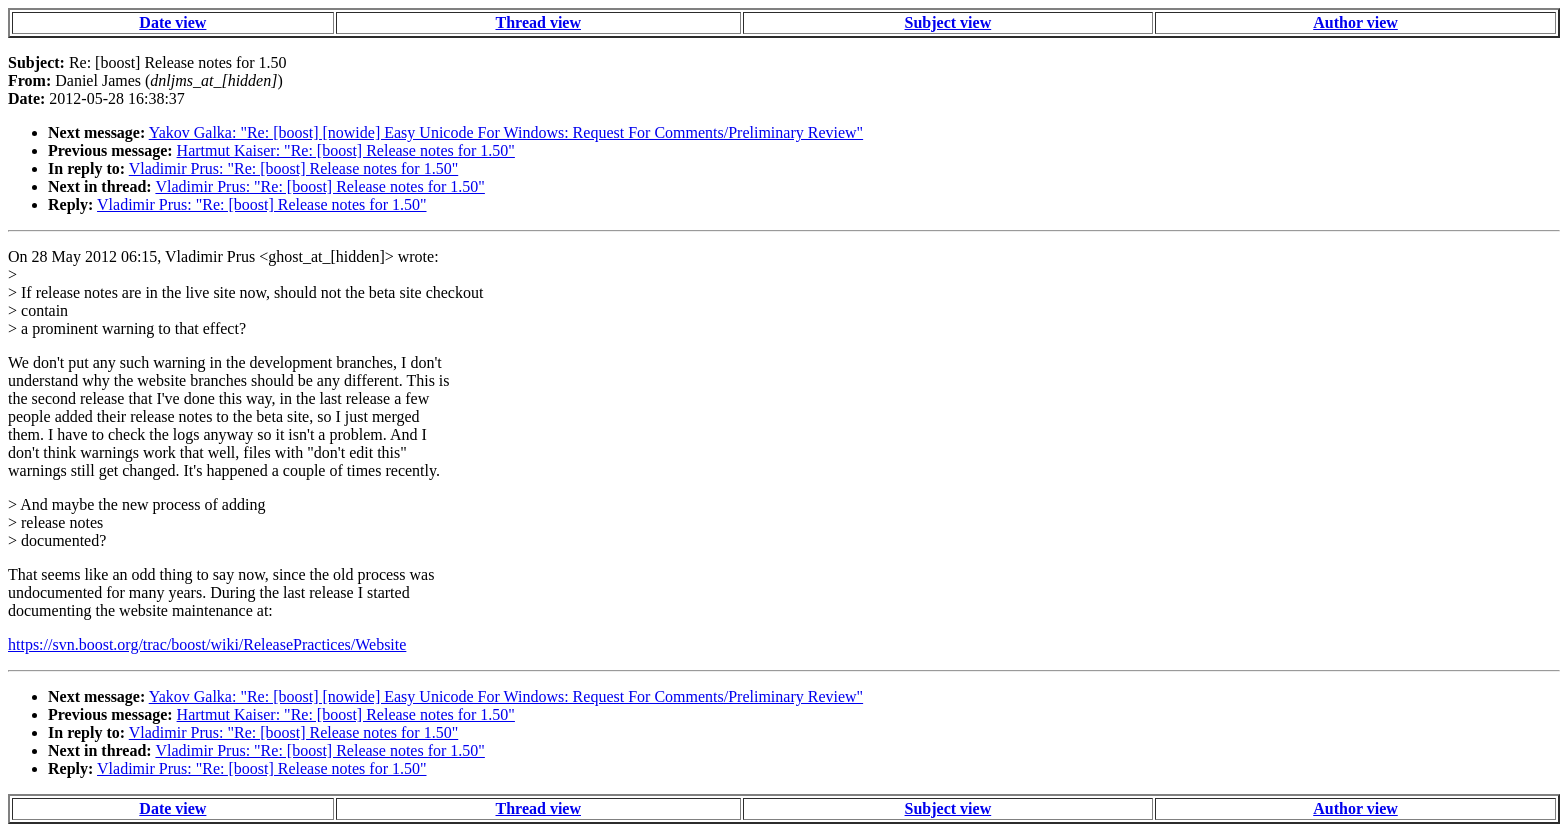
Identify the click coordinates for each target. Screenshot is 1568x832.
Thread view (538, 22)
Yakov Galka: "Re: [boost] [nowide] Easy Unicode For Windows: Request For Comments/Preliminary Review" (506, 132)
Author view (1355, 22)
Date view (172, 22)
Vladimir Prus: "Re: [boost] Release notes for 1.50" (293, 168)
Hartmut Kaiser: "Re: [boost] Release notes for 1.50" (346, 150)
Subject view (948, 22)
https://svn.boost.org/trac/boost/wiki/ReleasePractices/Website (207, 644)
